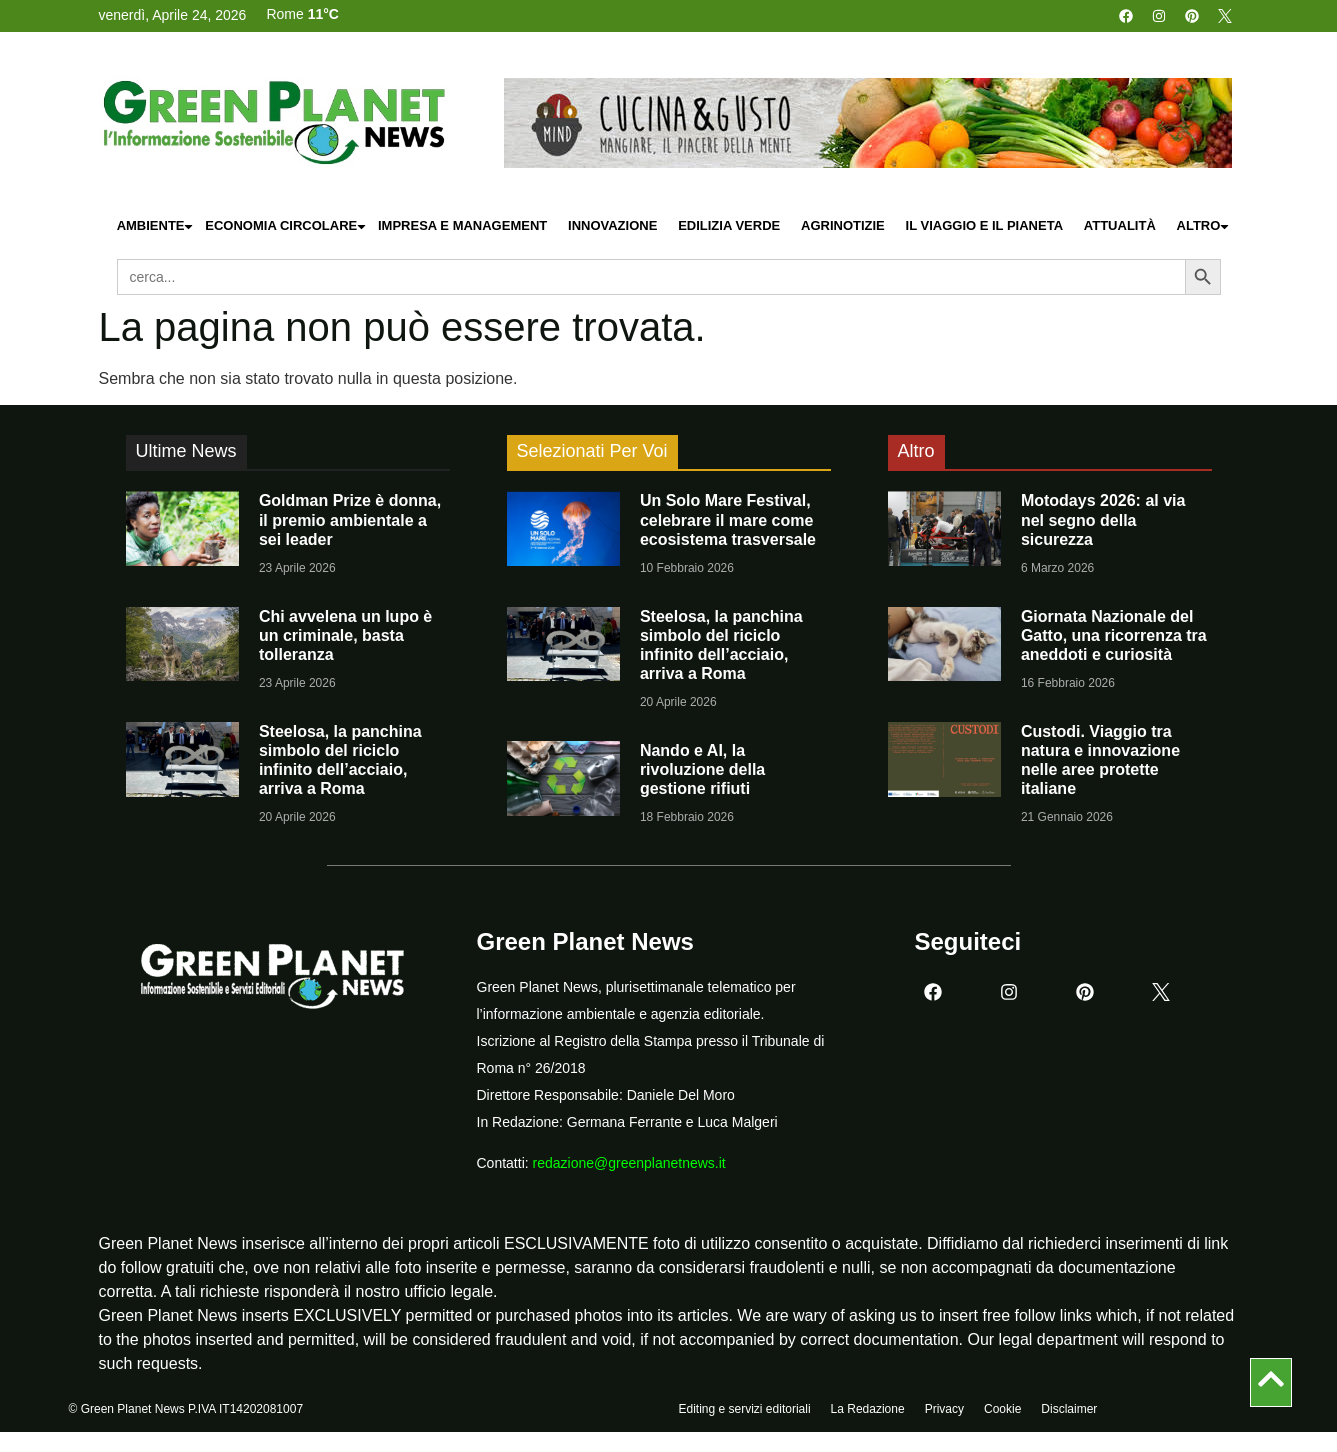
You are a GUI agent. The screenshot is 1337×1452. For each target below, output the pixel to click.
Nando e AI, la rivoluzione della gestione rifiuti (702, 769)
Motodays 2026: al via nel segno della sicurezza (1103, 519)
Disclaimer (1069, 1409)
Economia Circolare (286, 226)
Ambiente (156, 226)
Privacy (944, 1409)
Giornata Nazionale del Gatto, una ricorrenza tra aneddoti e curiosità (1114, 635)
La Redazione (868, 1409)
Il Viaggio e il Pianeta (984, 225)
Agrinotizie (843, 225)
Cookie (1002, 1409)
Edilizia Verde (729, 225)
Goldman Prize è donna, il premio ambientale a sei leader (350, 519)
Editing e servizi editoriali (745, 1409)
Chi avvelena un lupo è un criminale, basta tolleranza (345, 635)
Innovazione (612, 225)
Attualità (1120, 225)
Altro (1204, 226)
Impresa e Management (462, 225)
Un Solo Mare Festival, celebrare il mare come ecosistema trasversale (728, 519)
